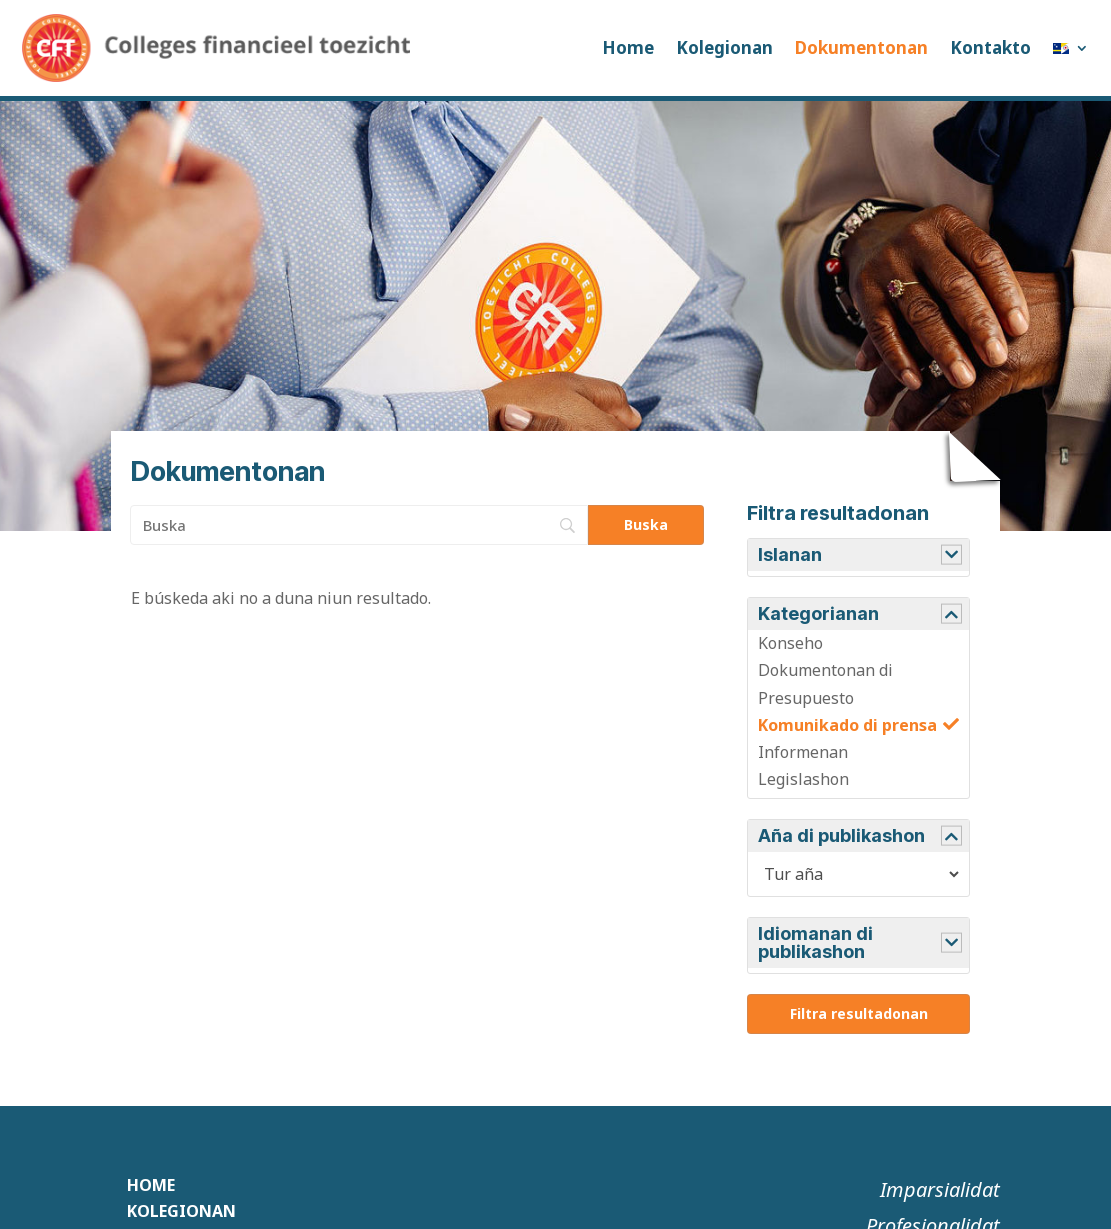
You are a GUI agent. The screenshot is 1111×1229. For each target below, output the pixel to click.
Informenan (803, 752)
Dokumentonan (861, 47)
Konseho (790, 643)
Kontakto (990, 47)
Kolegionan (724, 47)
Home (628, 47)
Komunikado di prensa (847, 725)
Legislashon (803, 779)
